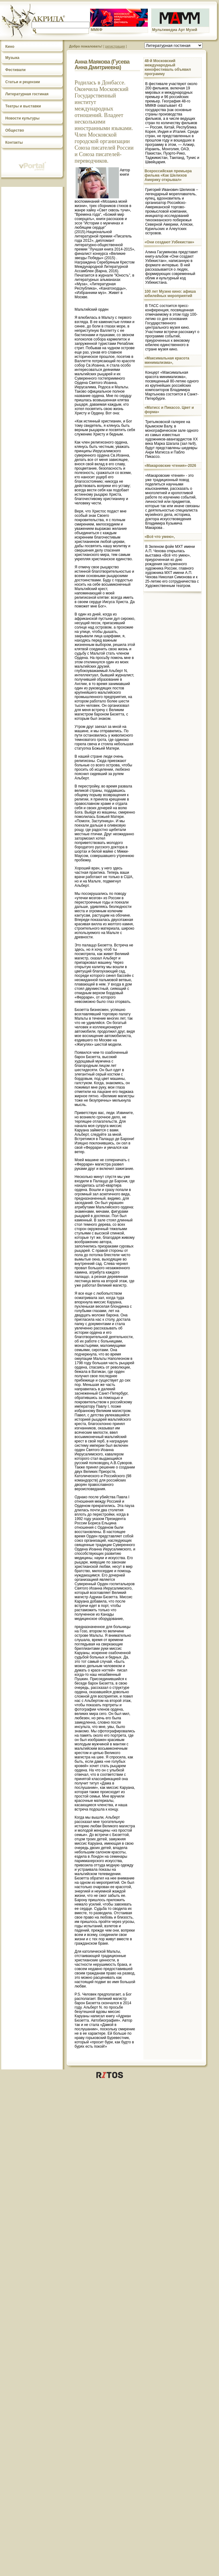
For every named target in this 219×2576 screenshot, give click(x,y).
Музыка (12, 58)
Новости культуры (22, 118)
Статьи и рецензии (22, 82)
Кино (9, 46)
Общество (14, 130)
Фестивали (15, 70)
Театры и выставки (23, 106)
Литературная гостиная (27, 94)
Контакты (14, 142)
